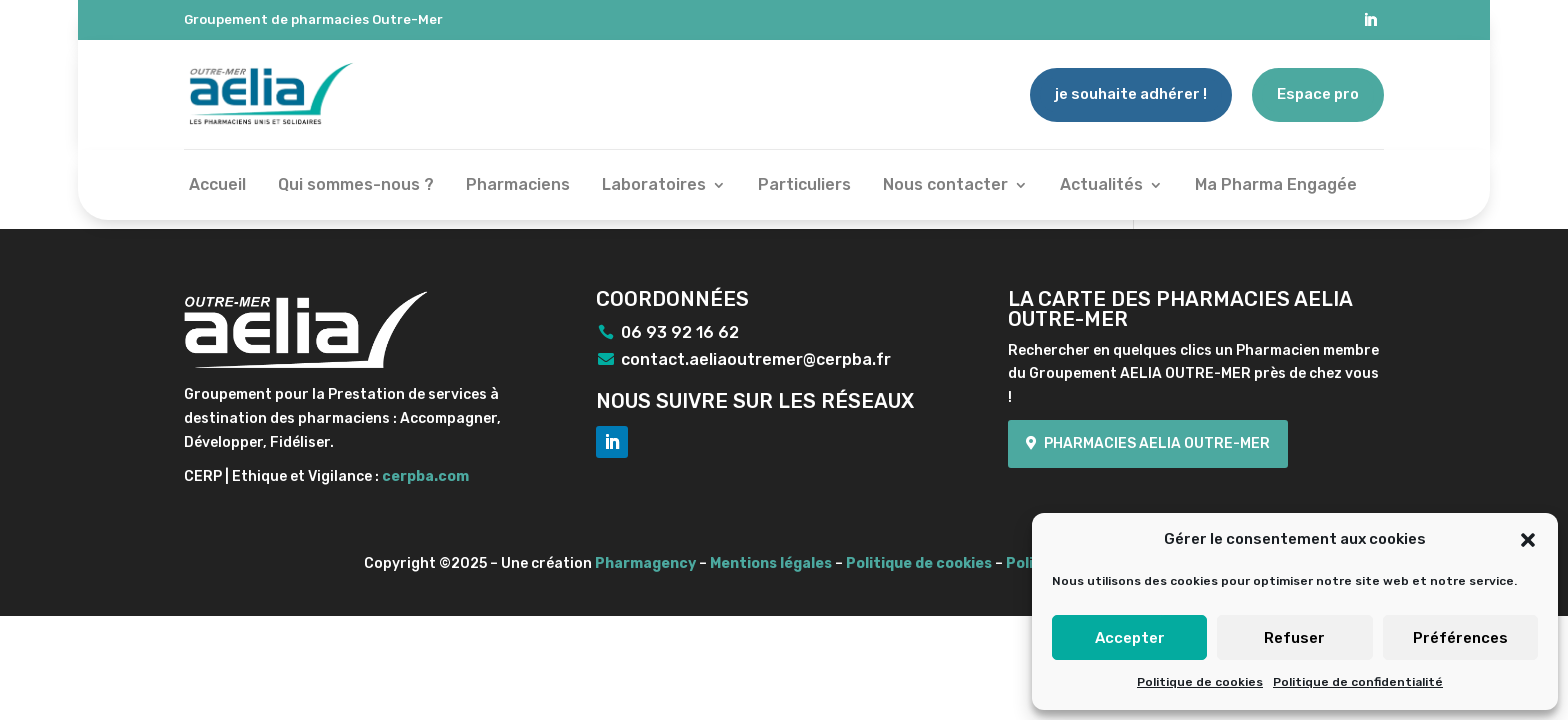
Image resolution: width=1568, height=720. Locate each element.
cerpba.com (425, 476)
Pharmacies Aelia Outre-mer (1157, 443)
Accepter (1130, 638)
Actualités (1101, 186)
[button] (1528, 540)
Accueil (217, 186)
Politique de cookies (1200, 682)
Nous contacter (945, 186)
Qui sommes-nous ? (356, 186)
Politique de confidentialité (1358, 682)
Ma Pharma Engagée (1276, 186)
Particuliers (804, 186)
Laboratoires (654, 186)
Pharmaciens (518, 186)
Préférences (1460, 638)
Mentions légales (771, 563)
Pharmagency (645, 563)
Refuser (1294, 638)
